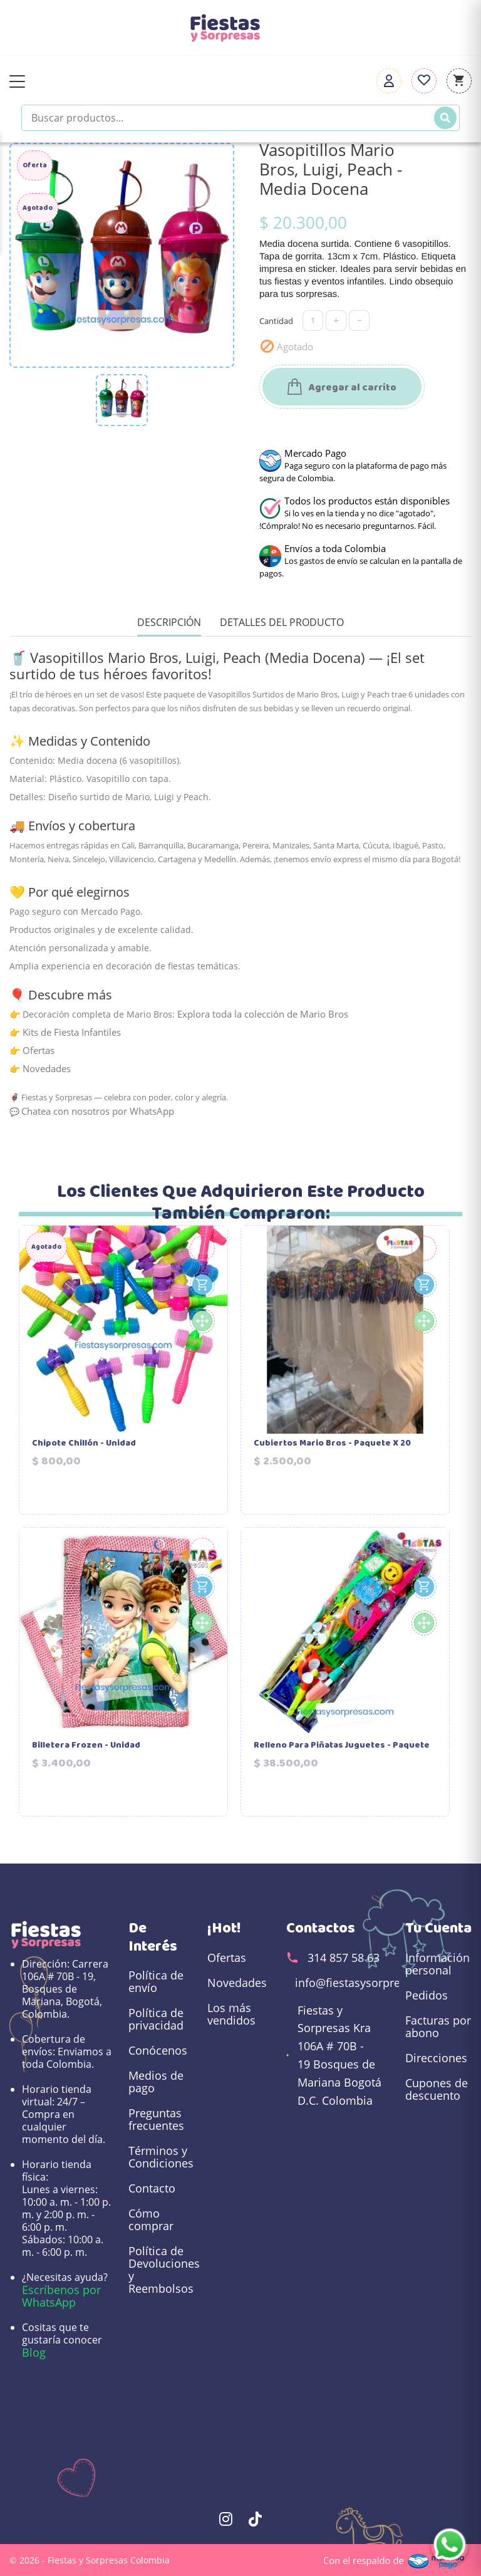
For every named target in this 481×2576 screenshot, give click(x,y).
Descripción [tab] (169, 622)
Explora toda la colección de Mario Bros (262, 1014)
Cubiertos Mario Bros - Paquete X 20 (332, 1443)
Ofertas (38, 1050)
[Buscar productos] (240, 118)
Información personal (437, 1963)
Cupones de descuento (436, 2089)
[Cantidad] (313, 320)
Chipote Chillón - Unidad (84, 1443)
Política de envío (156, 1981)
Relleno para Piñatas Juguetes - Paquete (342, 1745)
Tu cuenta (438, 1928)
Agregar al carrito (341, 387)
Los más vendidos (231, 2013)
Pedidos (426, 1995)
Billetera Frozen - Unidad (86, 1745)
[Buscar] (445, 118)
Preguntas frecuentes (156, 2119)
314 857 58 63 (344, 1957)
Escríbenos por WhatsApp (61, 2295)
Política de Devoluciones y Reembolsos (161, 2270)
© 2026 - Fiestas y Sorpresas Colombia (89, 2560)
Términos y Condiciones (161, 2156)
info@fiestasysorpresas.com (369, 1982)
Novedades (47, 1068)
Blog (34, 2352)
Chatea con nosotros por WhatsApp (97, 1111)
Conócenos (157, 2050)
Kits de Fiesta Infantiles (72, 1032)
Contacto (151, 2188)
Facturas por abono (438, 2026)
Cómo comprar (150, 2219)
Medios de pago (156, 2081)
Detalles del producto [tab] (282, 622)
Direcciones (436, 2058)
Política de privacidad (156, 2018)
